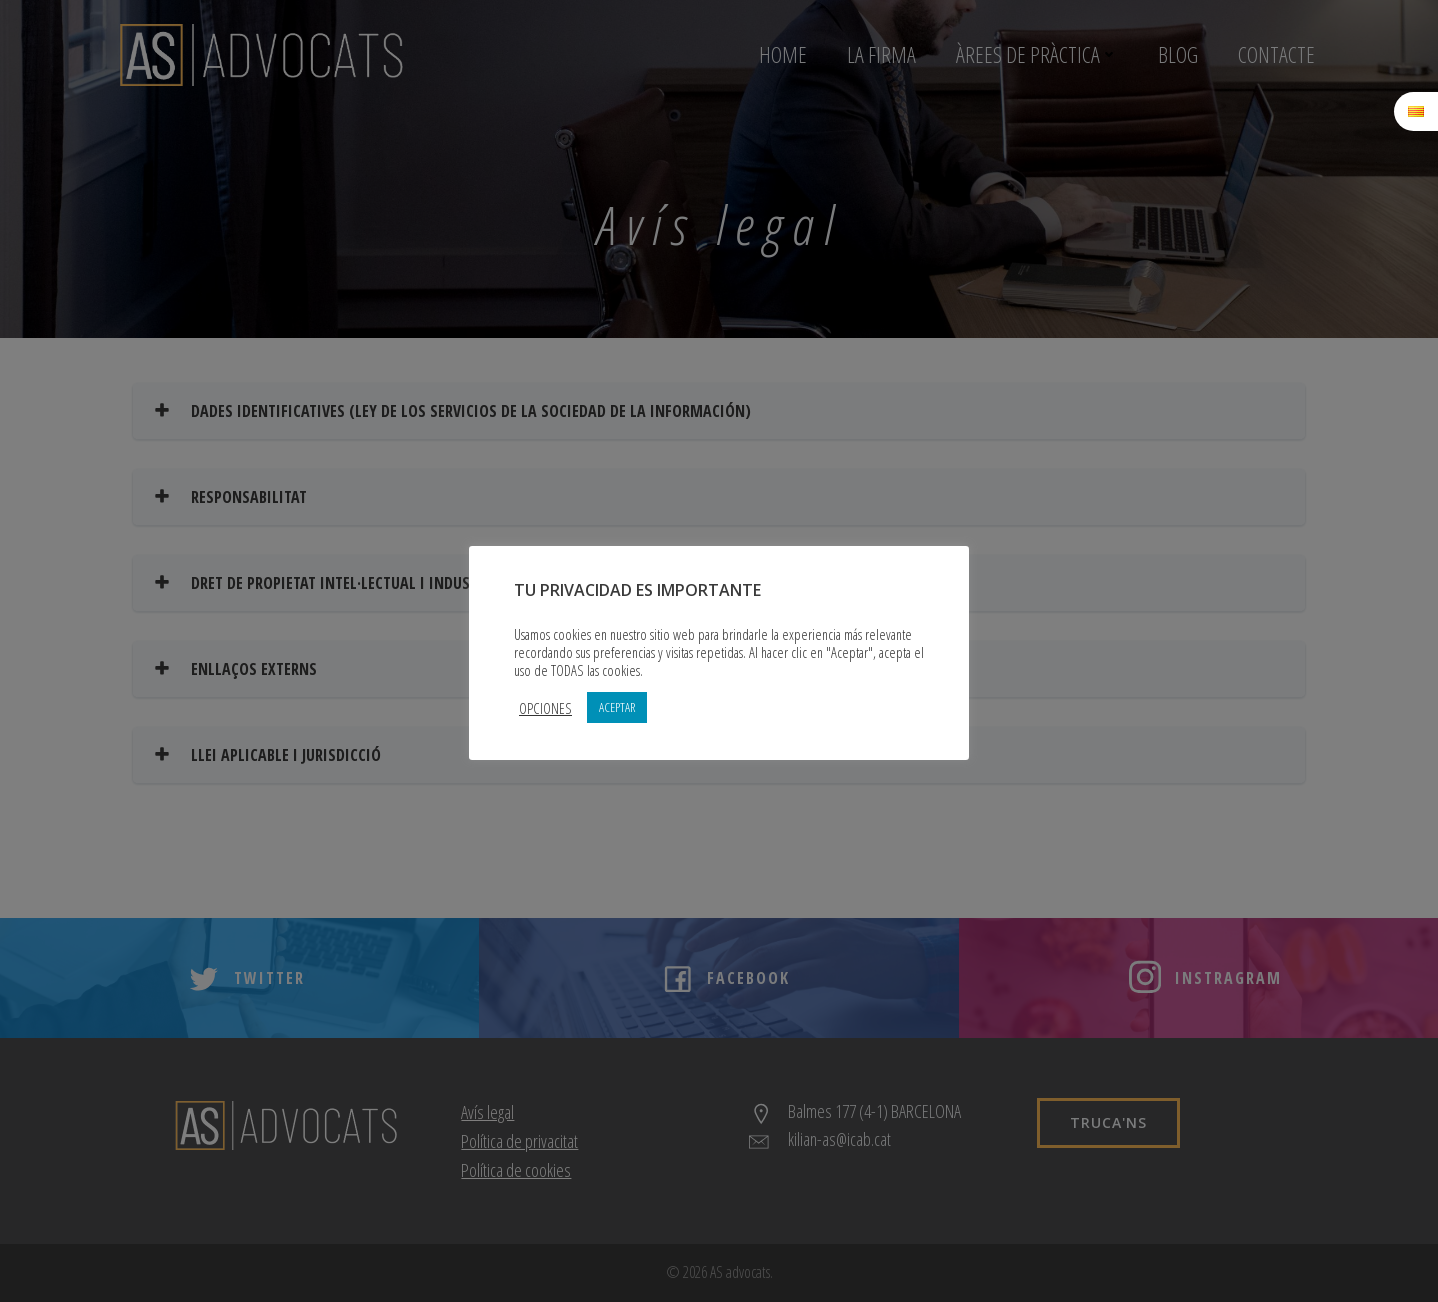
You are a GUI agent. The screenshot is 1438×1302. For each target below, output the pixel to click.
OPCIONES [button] (545, 708)
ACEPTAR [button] (617, 707)
